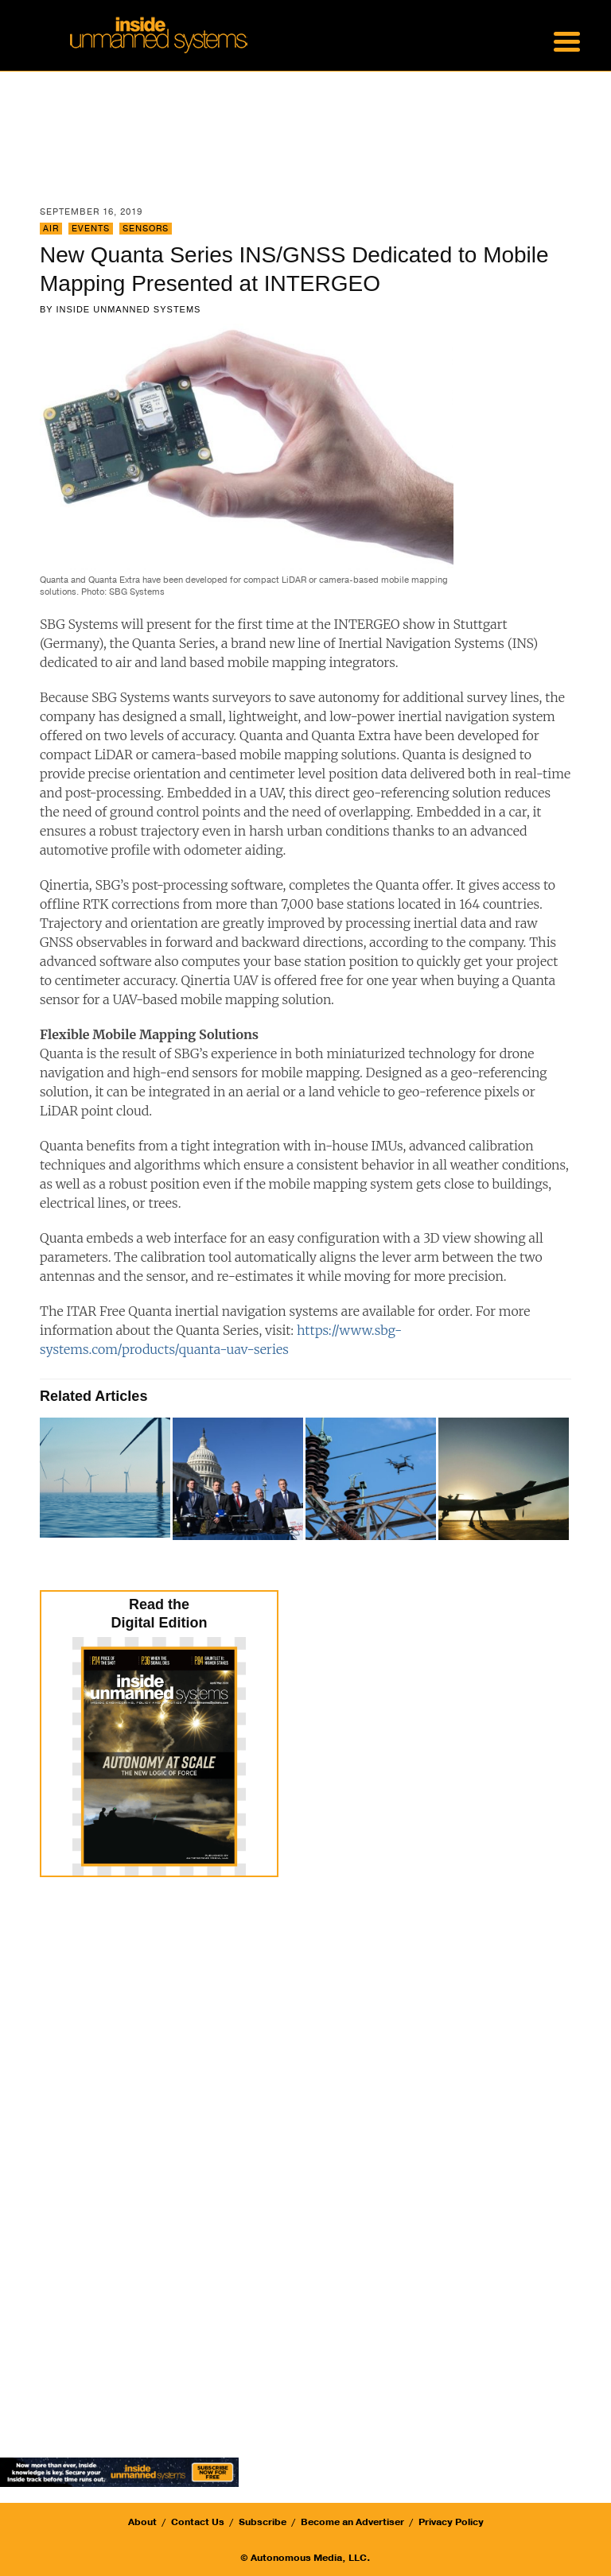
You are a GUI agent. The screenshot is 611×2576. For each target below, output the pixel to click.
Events (91, 229)
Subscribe (262, 2522)
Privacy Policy (451, 2522)
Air (51, 229)
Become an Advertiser (352, 2522)
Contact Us (197, 2522)
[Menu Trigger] (566, 40)
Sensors (146, 229)
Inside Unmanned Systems (128, 309)
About (142, 2522)
